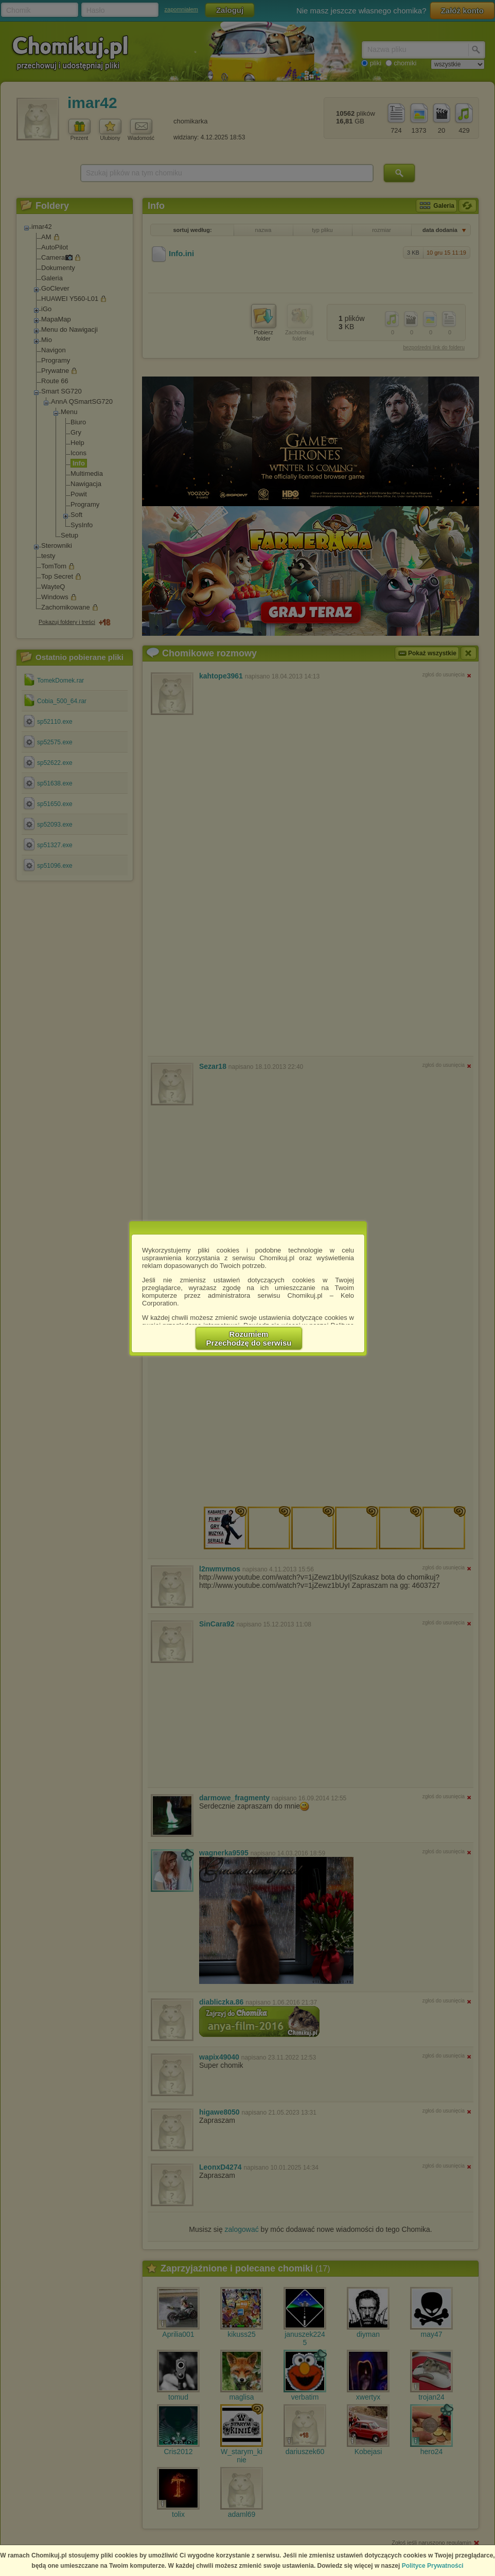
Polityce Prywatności (433, 2565)
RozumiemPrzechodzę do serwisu (249, 1338)
